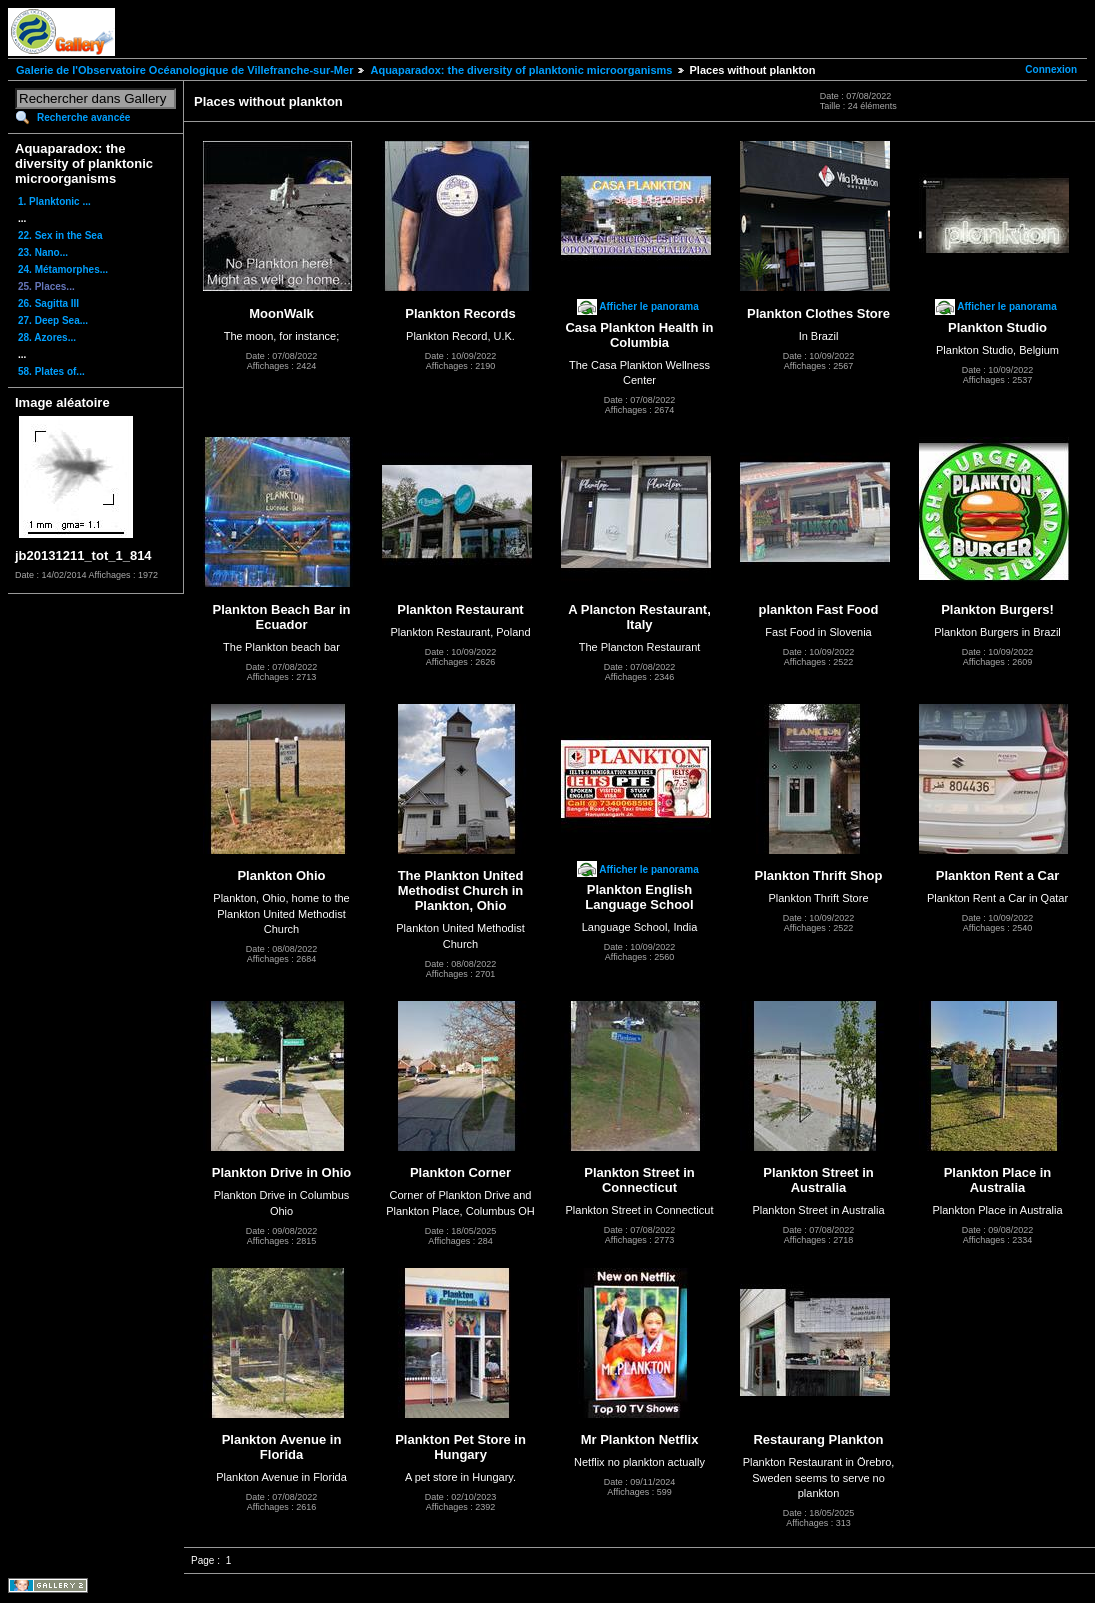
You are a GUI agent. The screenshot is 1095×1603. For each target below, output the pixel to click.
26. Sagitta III (48, 303)
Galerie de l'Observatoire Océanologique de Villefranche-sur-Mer (184, 70)
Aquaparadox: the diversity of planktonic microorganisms (521, 70)
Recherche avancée (83, 117)
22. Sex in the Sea (60, 235)
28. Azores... (47, 337)
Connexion (1051, 69)
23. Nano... (43, 252)
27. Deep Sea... (53, 320)
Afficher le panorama (648, 306)
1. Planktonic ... (54, 201)
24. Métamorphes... (63, 269)
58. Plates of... (51, 371)
